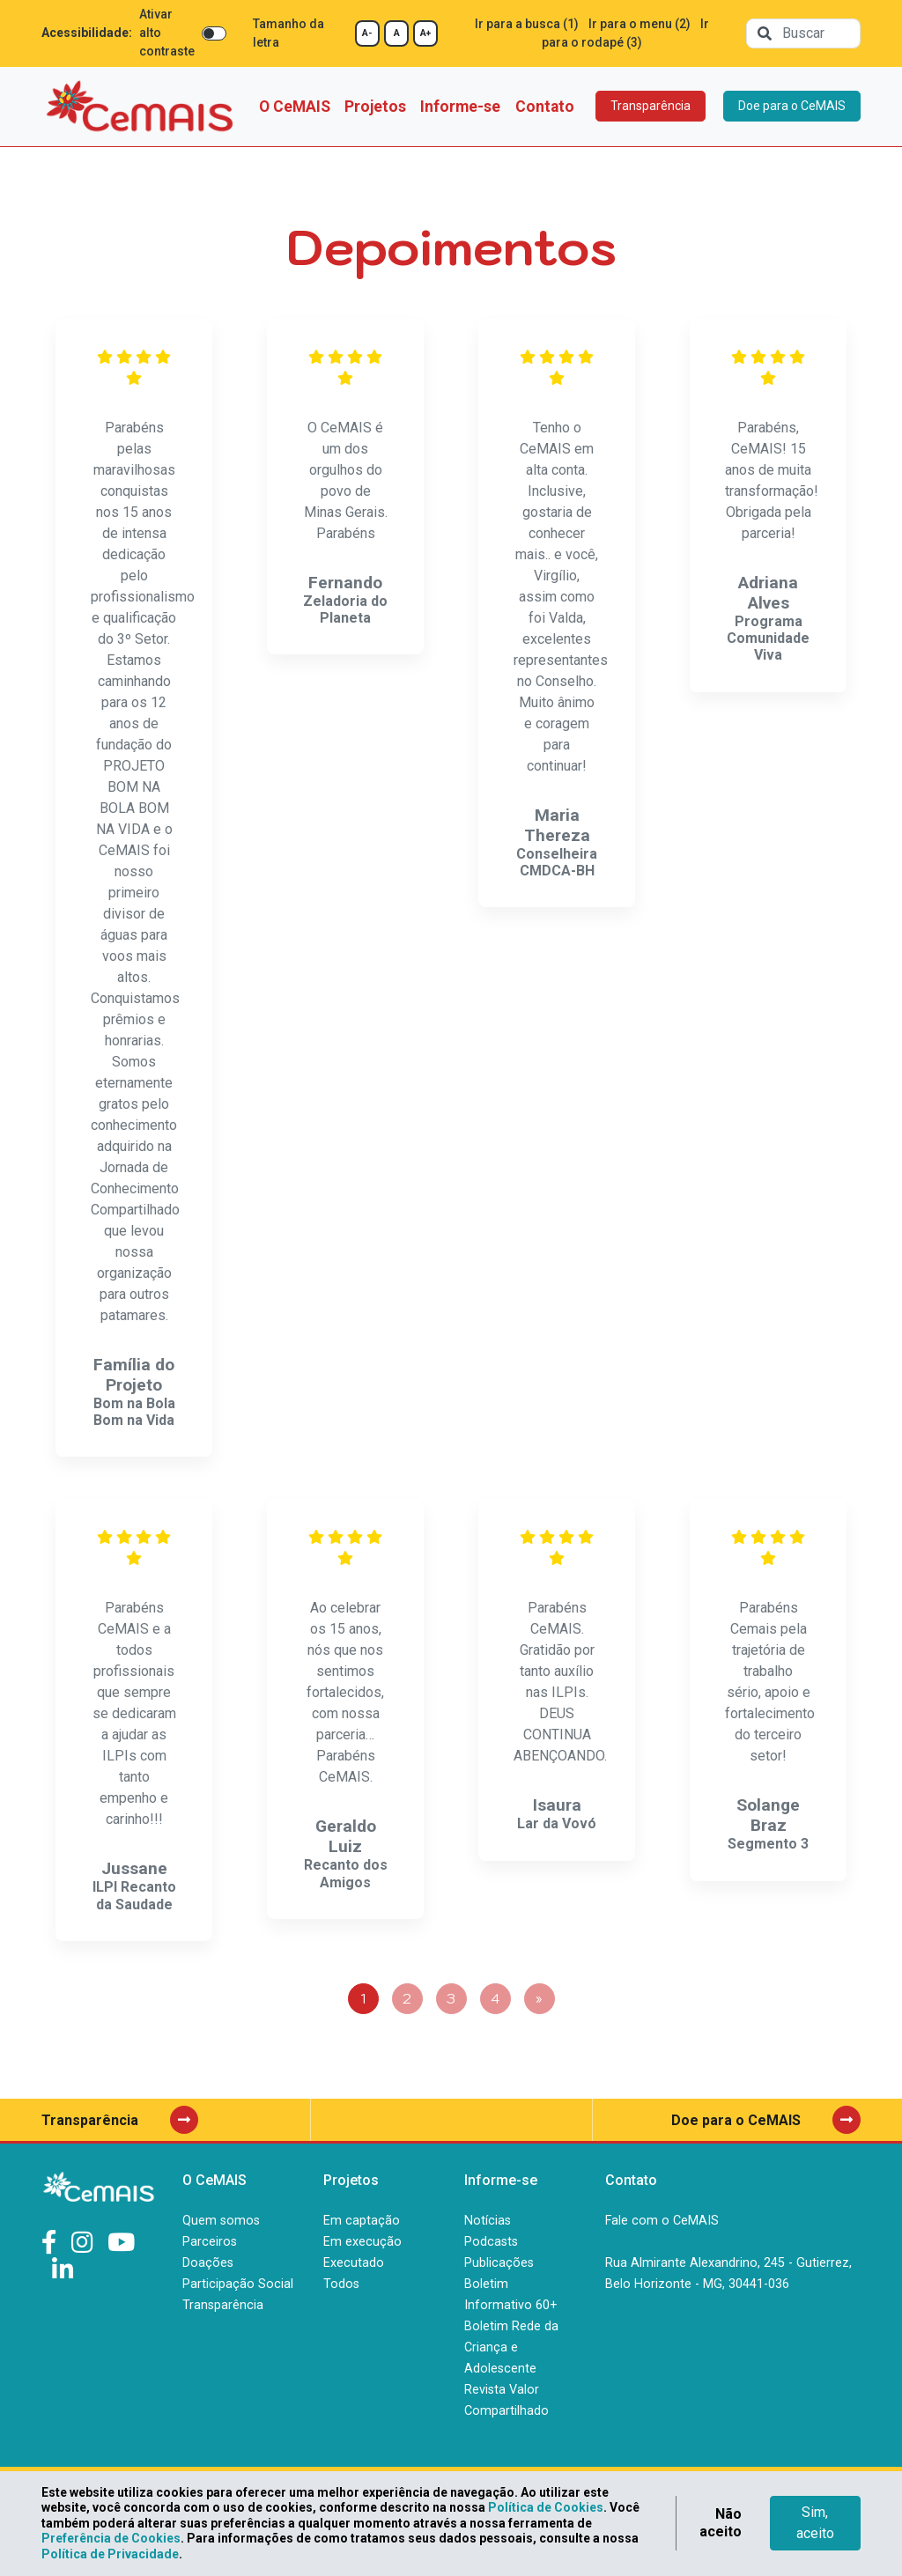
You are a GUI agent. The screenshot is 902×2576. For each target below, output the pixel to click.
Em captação (361, 2220)
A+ (425, 33)
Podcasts (491, 2241)
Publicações (499, 2262)
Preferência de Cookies (111, 2538)
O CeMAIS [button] (294, 106)
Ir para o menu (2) (639, 24)
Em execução (362, 2241)
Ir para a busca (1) (527, 24)
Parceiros (209, 2241)
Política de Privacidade (110, 2554)
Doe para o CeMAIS (792, 106)
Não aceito (720, 2523)
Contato (544, 106)
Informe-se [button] (460, 106)
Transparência (650, 106)
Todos (341, 2284)
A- (367, 33)
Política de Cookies (545, 2507)
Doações (207, 2262)
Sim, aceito (815, 2523)
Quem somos (221, 2220)
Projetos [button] (375, 106)
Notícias (487, 2220)
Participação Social (237, 2284)
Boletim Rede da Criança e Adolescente (511, 2347)
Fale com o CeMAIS (662, 2220)
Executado (353, 2262)
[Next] (539, 1998)
